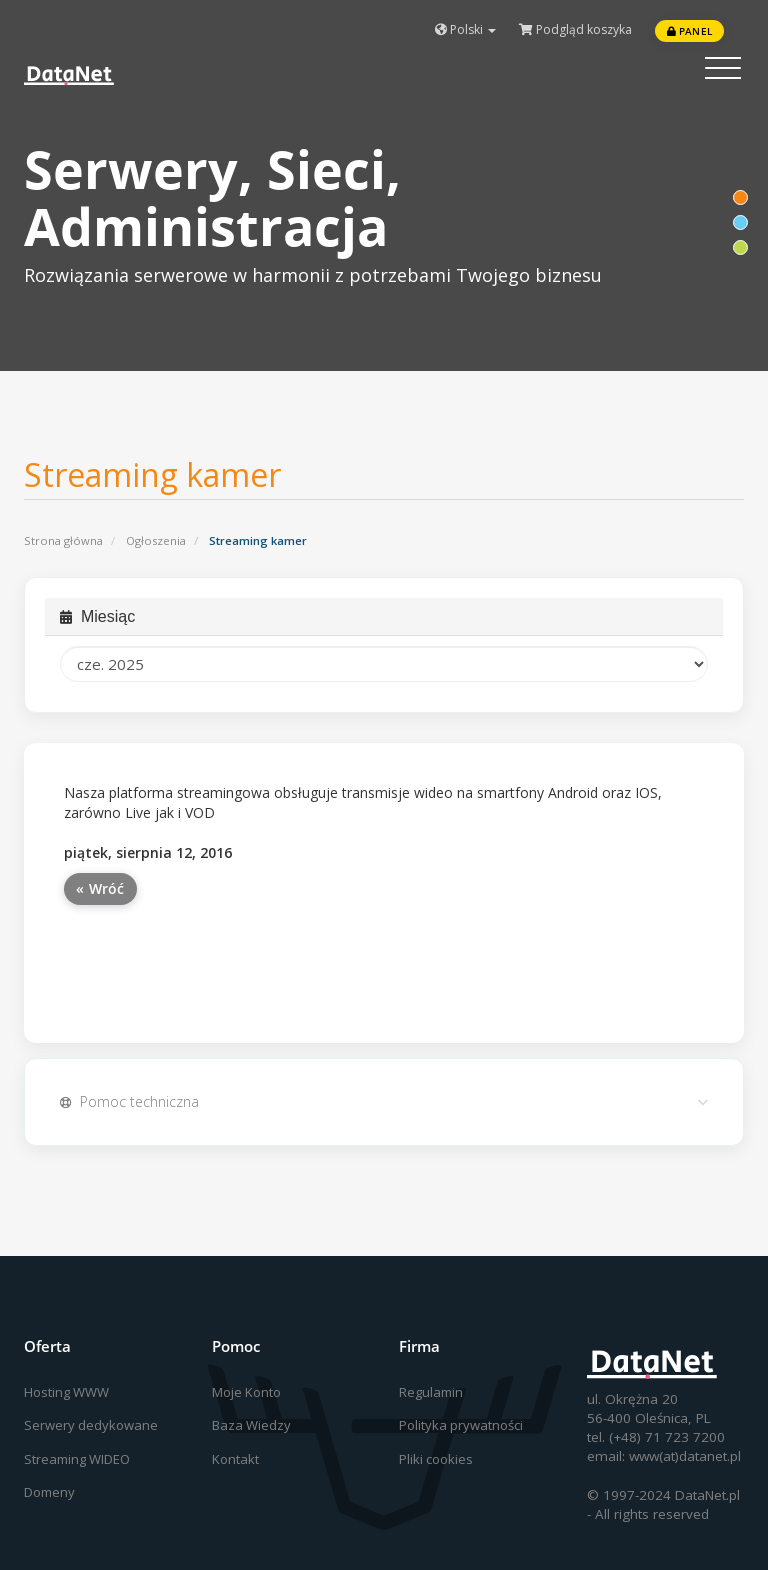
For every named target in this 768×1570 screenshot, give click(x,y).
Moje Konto (246, 1392)
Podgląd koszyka (575, 29)
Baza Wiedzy (251, 1425)
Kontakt (235, 1459)
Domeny (49, 1492)
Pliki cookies (436, 1459)
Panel (689, 31)
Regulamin (431, 1392)
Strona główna (63, 540)
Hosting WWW (66, 1392)
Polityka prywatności (461, 1425)
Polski (465, 29)
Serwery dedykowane (91, 1425)
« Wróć (100, 888)
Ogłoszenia (156, 540)
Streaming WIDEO (77, 1459)
